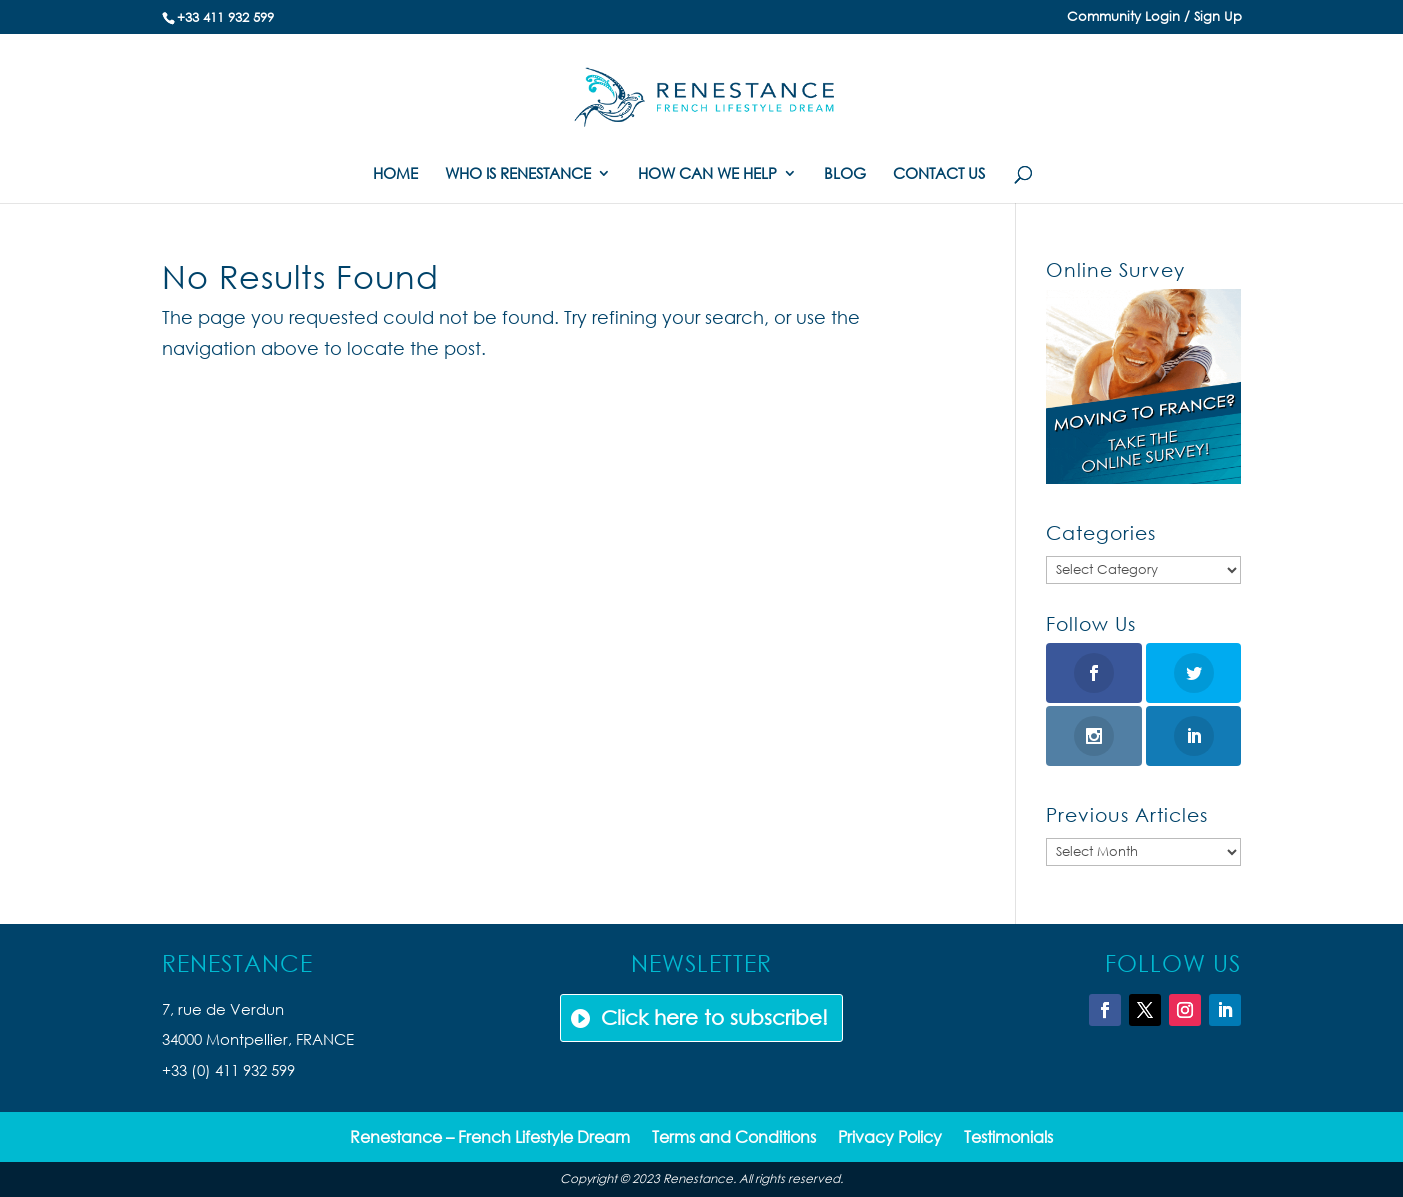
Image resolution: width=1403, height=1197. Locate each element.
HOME (395, 174)
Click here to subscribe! (714, 1017)
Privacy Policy (890, 1138)
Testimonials (1008, 1138)
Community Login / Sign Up (1154, 17)
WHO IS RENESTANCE (518, 174)
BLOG (845, 174)
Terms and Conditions (734, 1138)
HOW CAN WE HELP (707, 174)
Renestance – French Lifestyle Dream (490, 1138)
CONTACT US (939, 174)
